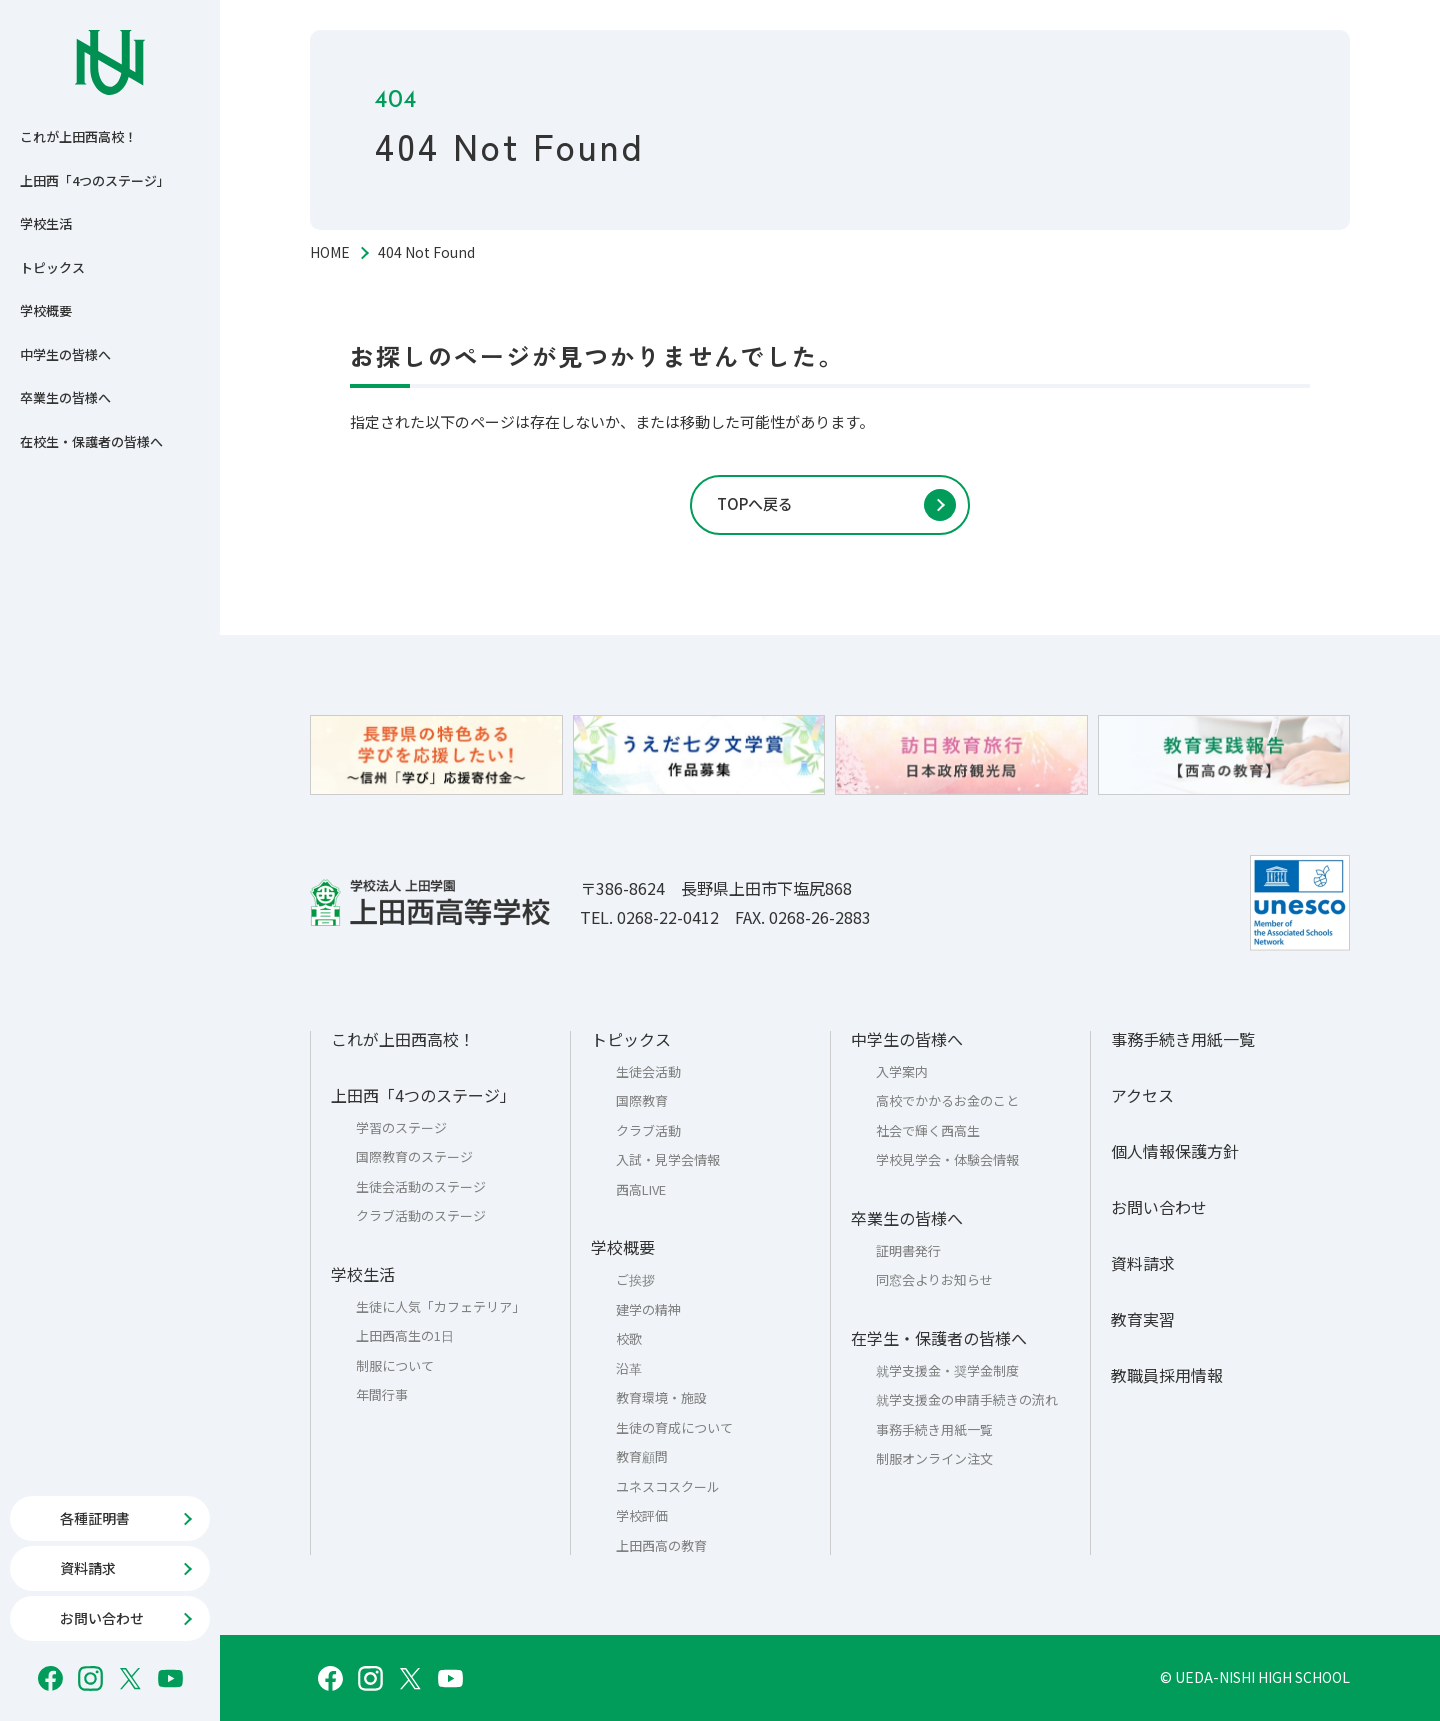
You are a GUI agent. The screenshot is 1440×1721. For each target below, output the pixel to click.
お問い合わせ (1159, 1207)
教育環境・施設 (661, 1397)
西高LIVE (641, 1189)
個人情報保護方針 (1175, 1151)
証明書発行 (908, 1250)
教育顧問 (642, 1456)
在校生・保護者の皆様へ (91, 441)
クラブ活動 (648, 1130)
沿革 (629, 1368)
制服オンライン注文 (934, 1458)
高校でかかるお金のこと (947, 1100)
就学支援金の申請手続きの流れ (967, 1399)
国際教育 (642, 1100)
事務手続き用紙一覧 (934, 1429)
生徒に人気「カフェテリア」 (440, 1306)
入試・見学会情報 (668, 1159)
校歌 (629, 1338)
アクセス (1142, 1095)
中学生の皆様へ (65, 354)
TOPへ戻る (755, 503)
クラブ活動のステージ (421, 1215)
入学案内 (902, 1071)
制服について (395, 1365)
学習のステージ (401, 1127)
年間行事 (382, 1394)
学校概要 (46, 310)
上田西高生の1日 (405, 1335)
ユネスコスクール (668, 1486)
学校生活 (46, 223)
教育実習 (1143, 1319)
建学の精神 (648, 1309)
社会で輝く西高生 (928, 1130)
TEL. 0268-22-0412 (649, 917)
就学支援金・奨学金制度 (947, 1370)
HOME (330, 252)
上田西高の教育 (661, 1545)
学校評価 (642, 1515)
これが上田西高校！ (78, 136)
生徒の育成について (674, 1427)
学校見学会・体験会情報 (947, 1159)
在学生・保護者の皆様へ (939, 1338)
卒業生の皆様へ (65, 397)
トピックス (52, 267)
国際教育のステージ (414, 1156)
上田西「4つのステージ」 (95, 180)
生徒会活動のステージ (421, 1186)
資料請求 (1143, 1263)
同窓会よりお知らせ (934, 1279)
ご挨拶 (635, 1279)
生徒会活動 (648, 1071)
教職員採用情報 (1167, 1375)
